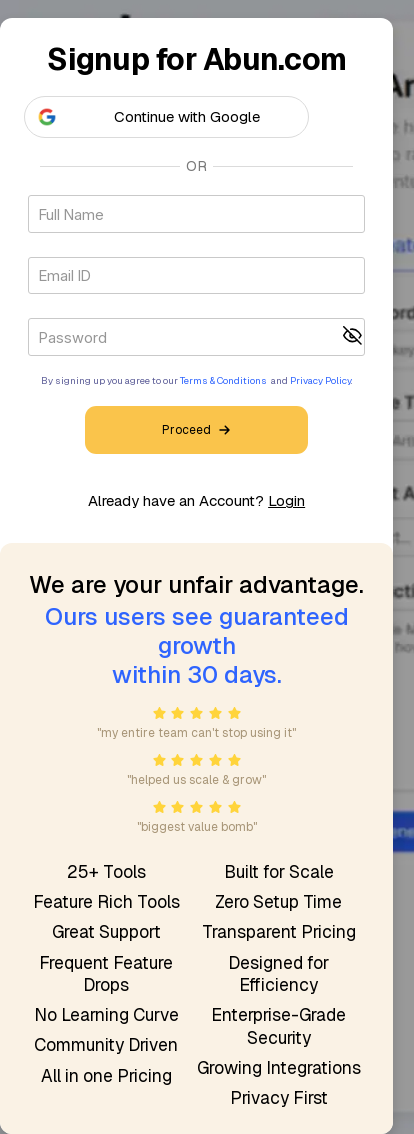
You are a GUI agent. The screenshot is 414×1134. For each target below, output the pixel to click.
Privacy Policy (320, 380)
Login (286, 500)
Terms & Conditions (223, 380)
